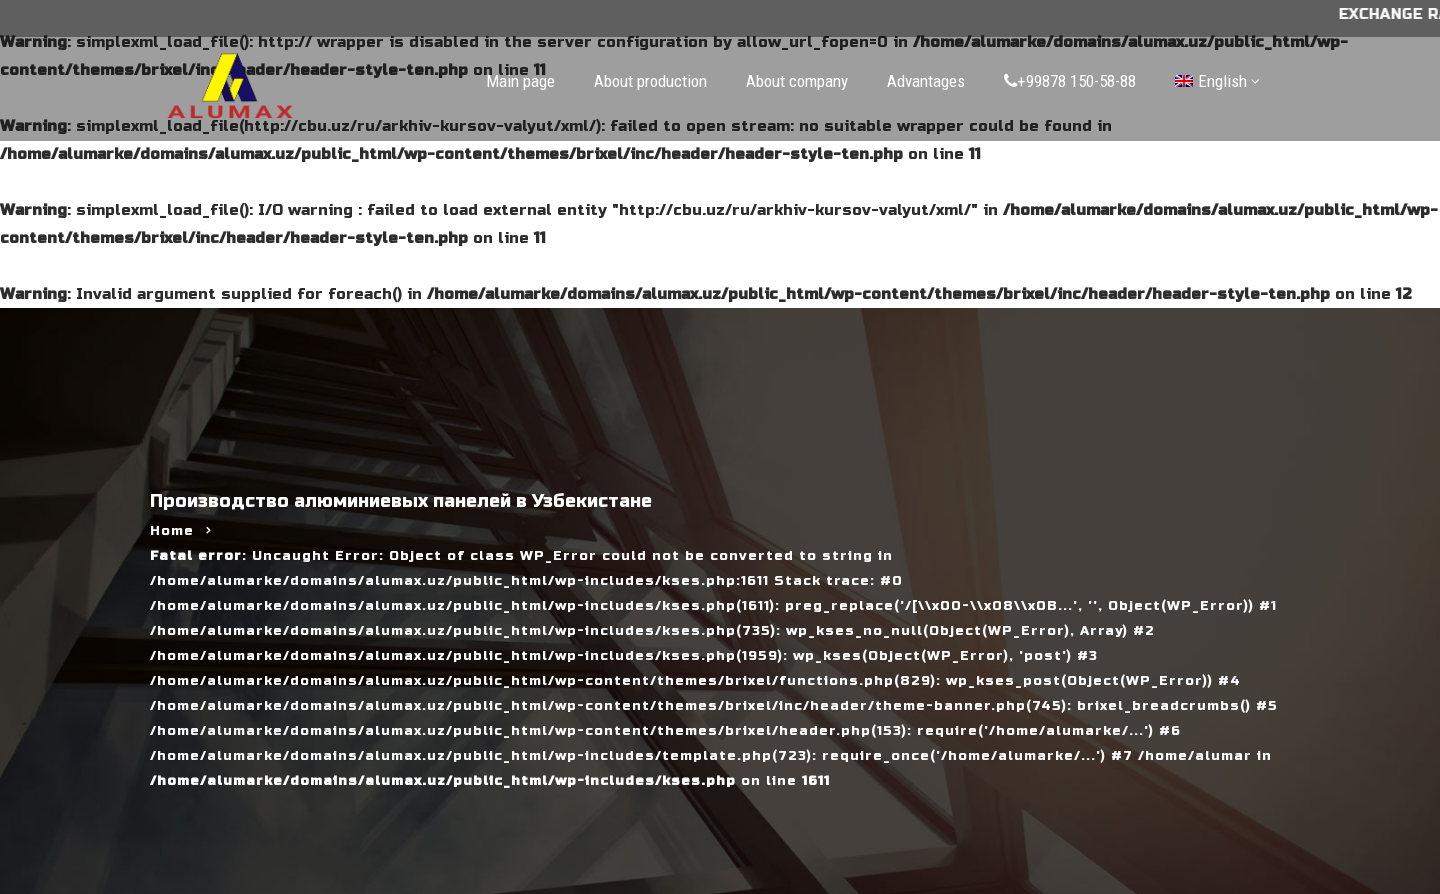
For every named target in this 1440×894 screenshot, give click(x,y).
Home (172, 531)
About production (650, 81)
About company (797, 81)
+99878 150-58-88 (1070, 81)
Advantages (926, 81)
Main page (520, 81)
